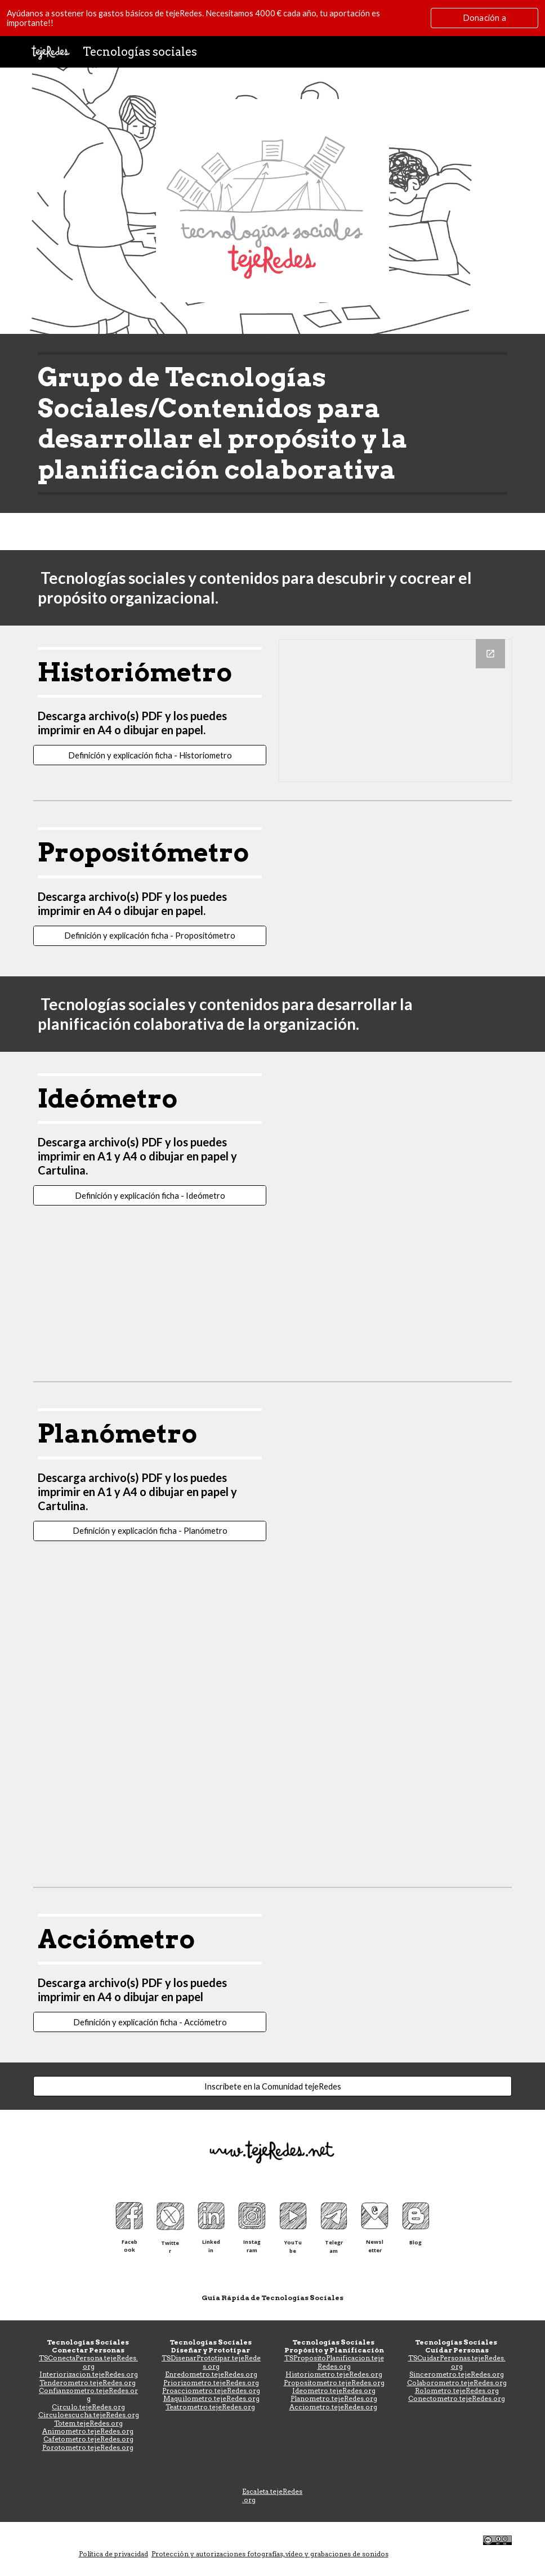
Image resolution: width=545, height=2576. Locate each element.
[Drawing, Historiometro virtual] (395, 710)
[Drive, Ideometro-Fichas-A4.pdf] (395, 1291)
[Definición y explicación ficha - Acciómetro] (150, 2022)
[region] (272, 18)
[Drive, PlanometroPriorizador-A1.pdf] (395, 1641)
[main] (272, 423)
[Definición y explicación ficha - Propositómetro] (150, 936)
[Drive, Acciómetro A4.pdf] (395, 1977)
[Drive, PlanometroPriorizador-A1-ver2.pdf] (395, 1797)
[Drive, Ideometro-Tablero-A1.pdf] (395, 1136)
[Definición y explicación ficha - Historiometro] (150, 755)
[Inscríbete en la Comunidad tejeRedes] (272, 2086)
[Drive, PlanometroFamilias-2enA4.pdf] (395, 1471)
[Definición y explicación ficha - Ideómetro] (150, 1195)
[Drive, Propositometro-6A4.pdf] (395, 890)
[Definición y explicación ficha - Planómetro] (150, 1530)
